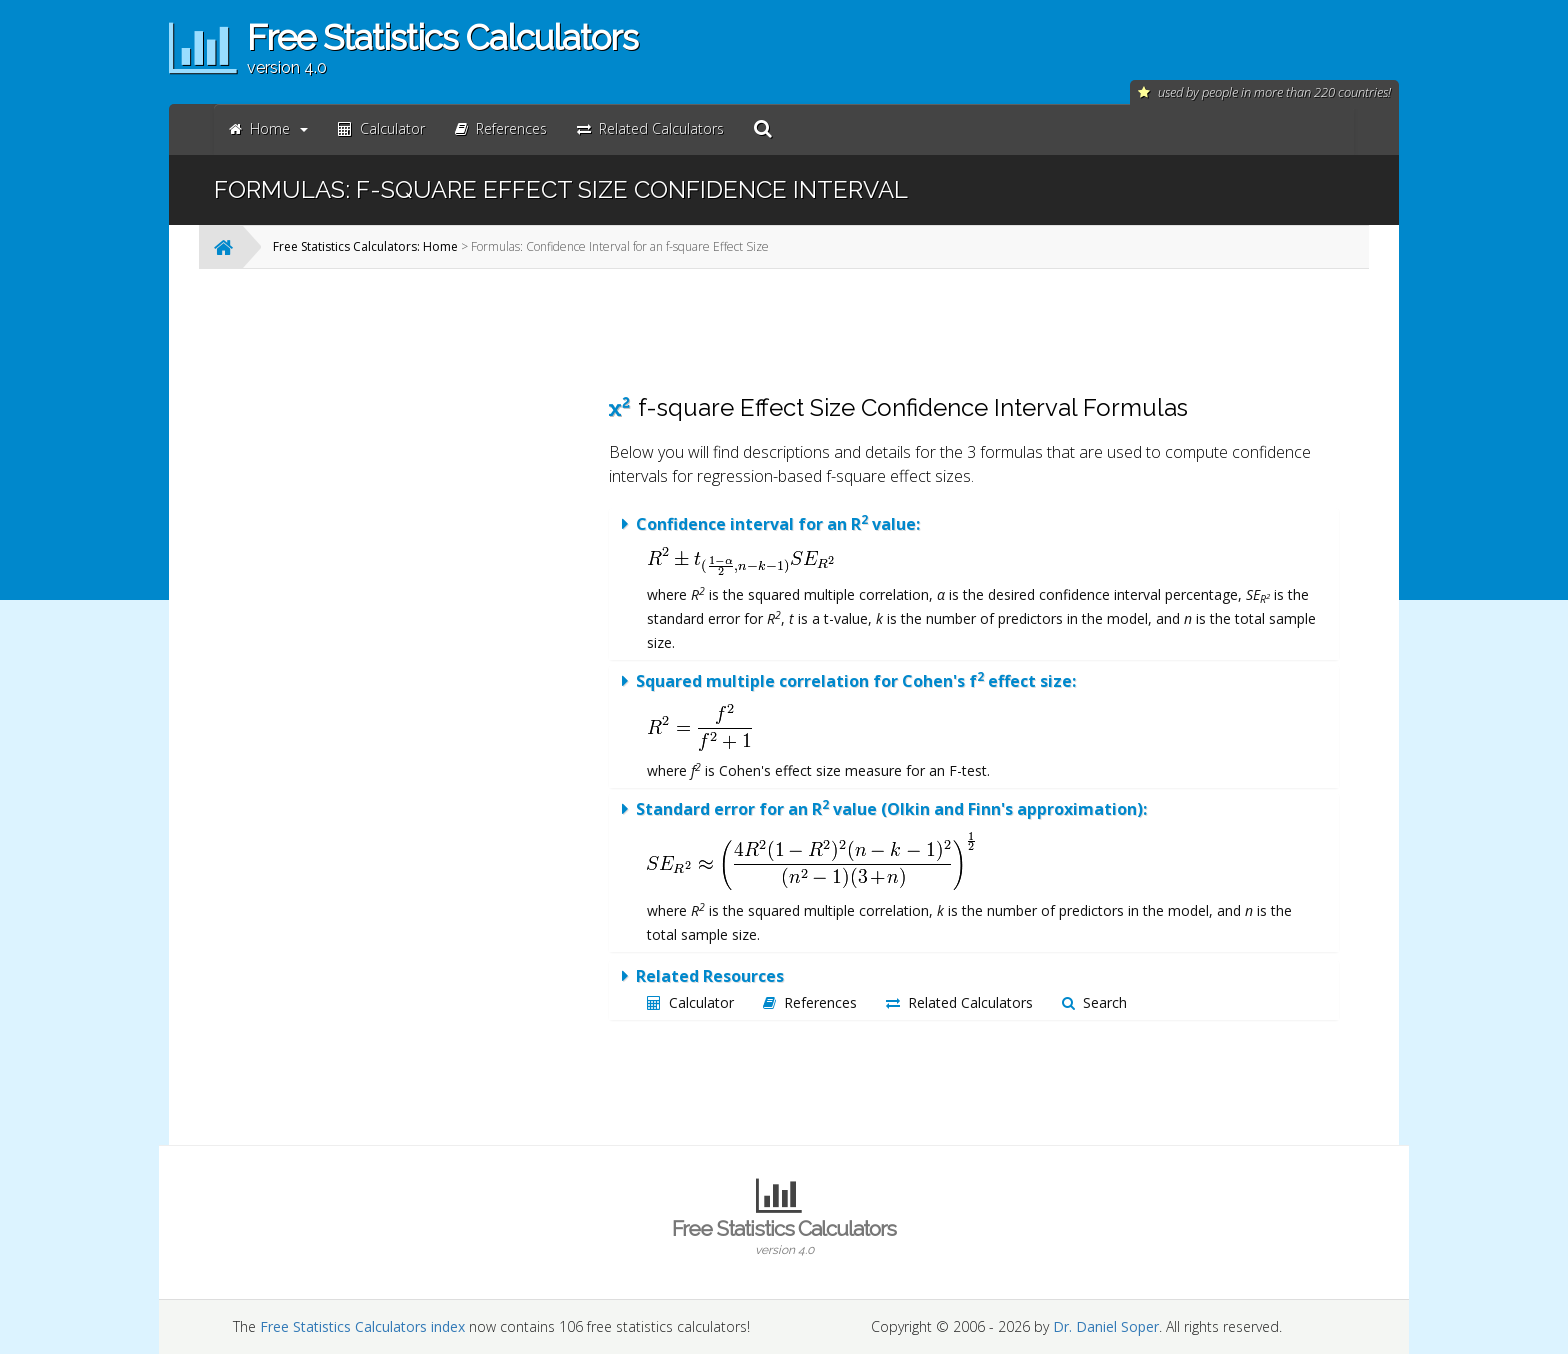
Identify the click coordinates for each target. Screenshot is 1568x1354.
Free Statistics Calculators (784, 1237)
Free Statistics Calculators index (362, 1326)
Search (1094, 1002)
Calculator (690, 1002)
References (810, 1002)
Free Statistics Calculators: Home (365, 246)
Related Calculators (959, 1002)
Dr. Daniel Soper (1106, 1326)
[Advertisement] (429, 584)
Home (268, 128)
